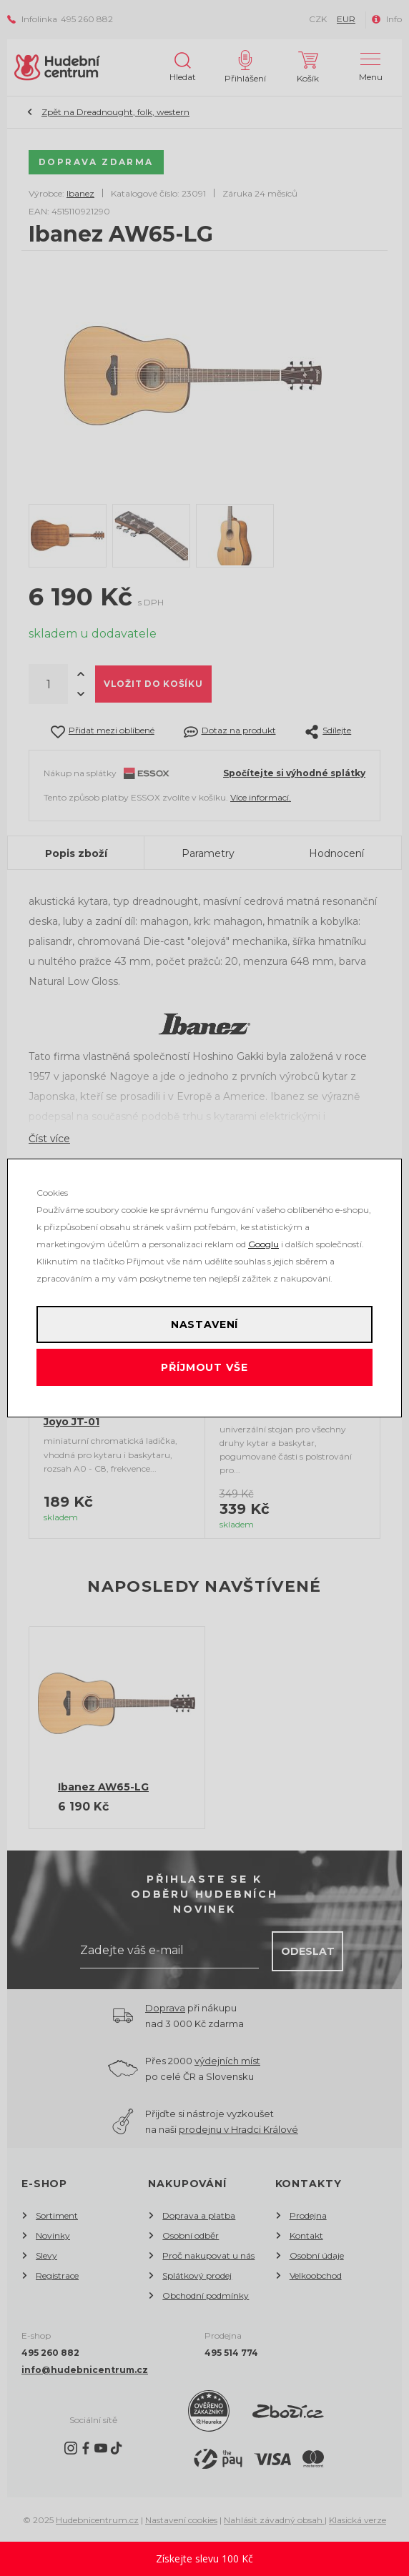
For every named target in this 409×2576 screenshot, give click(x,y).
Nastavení (205, 1324)
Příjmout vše (204, 1367)
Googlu (263, 1244)
